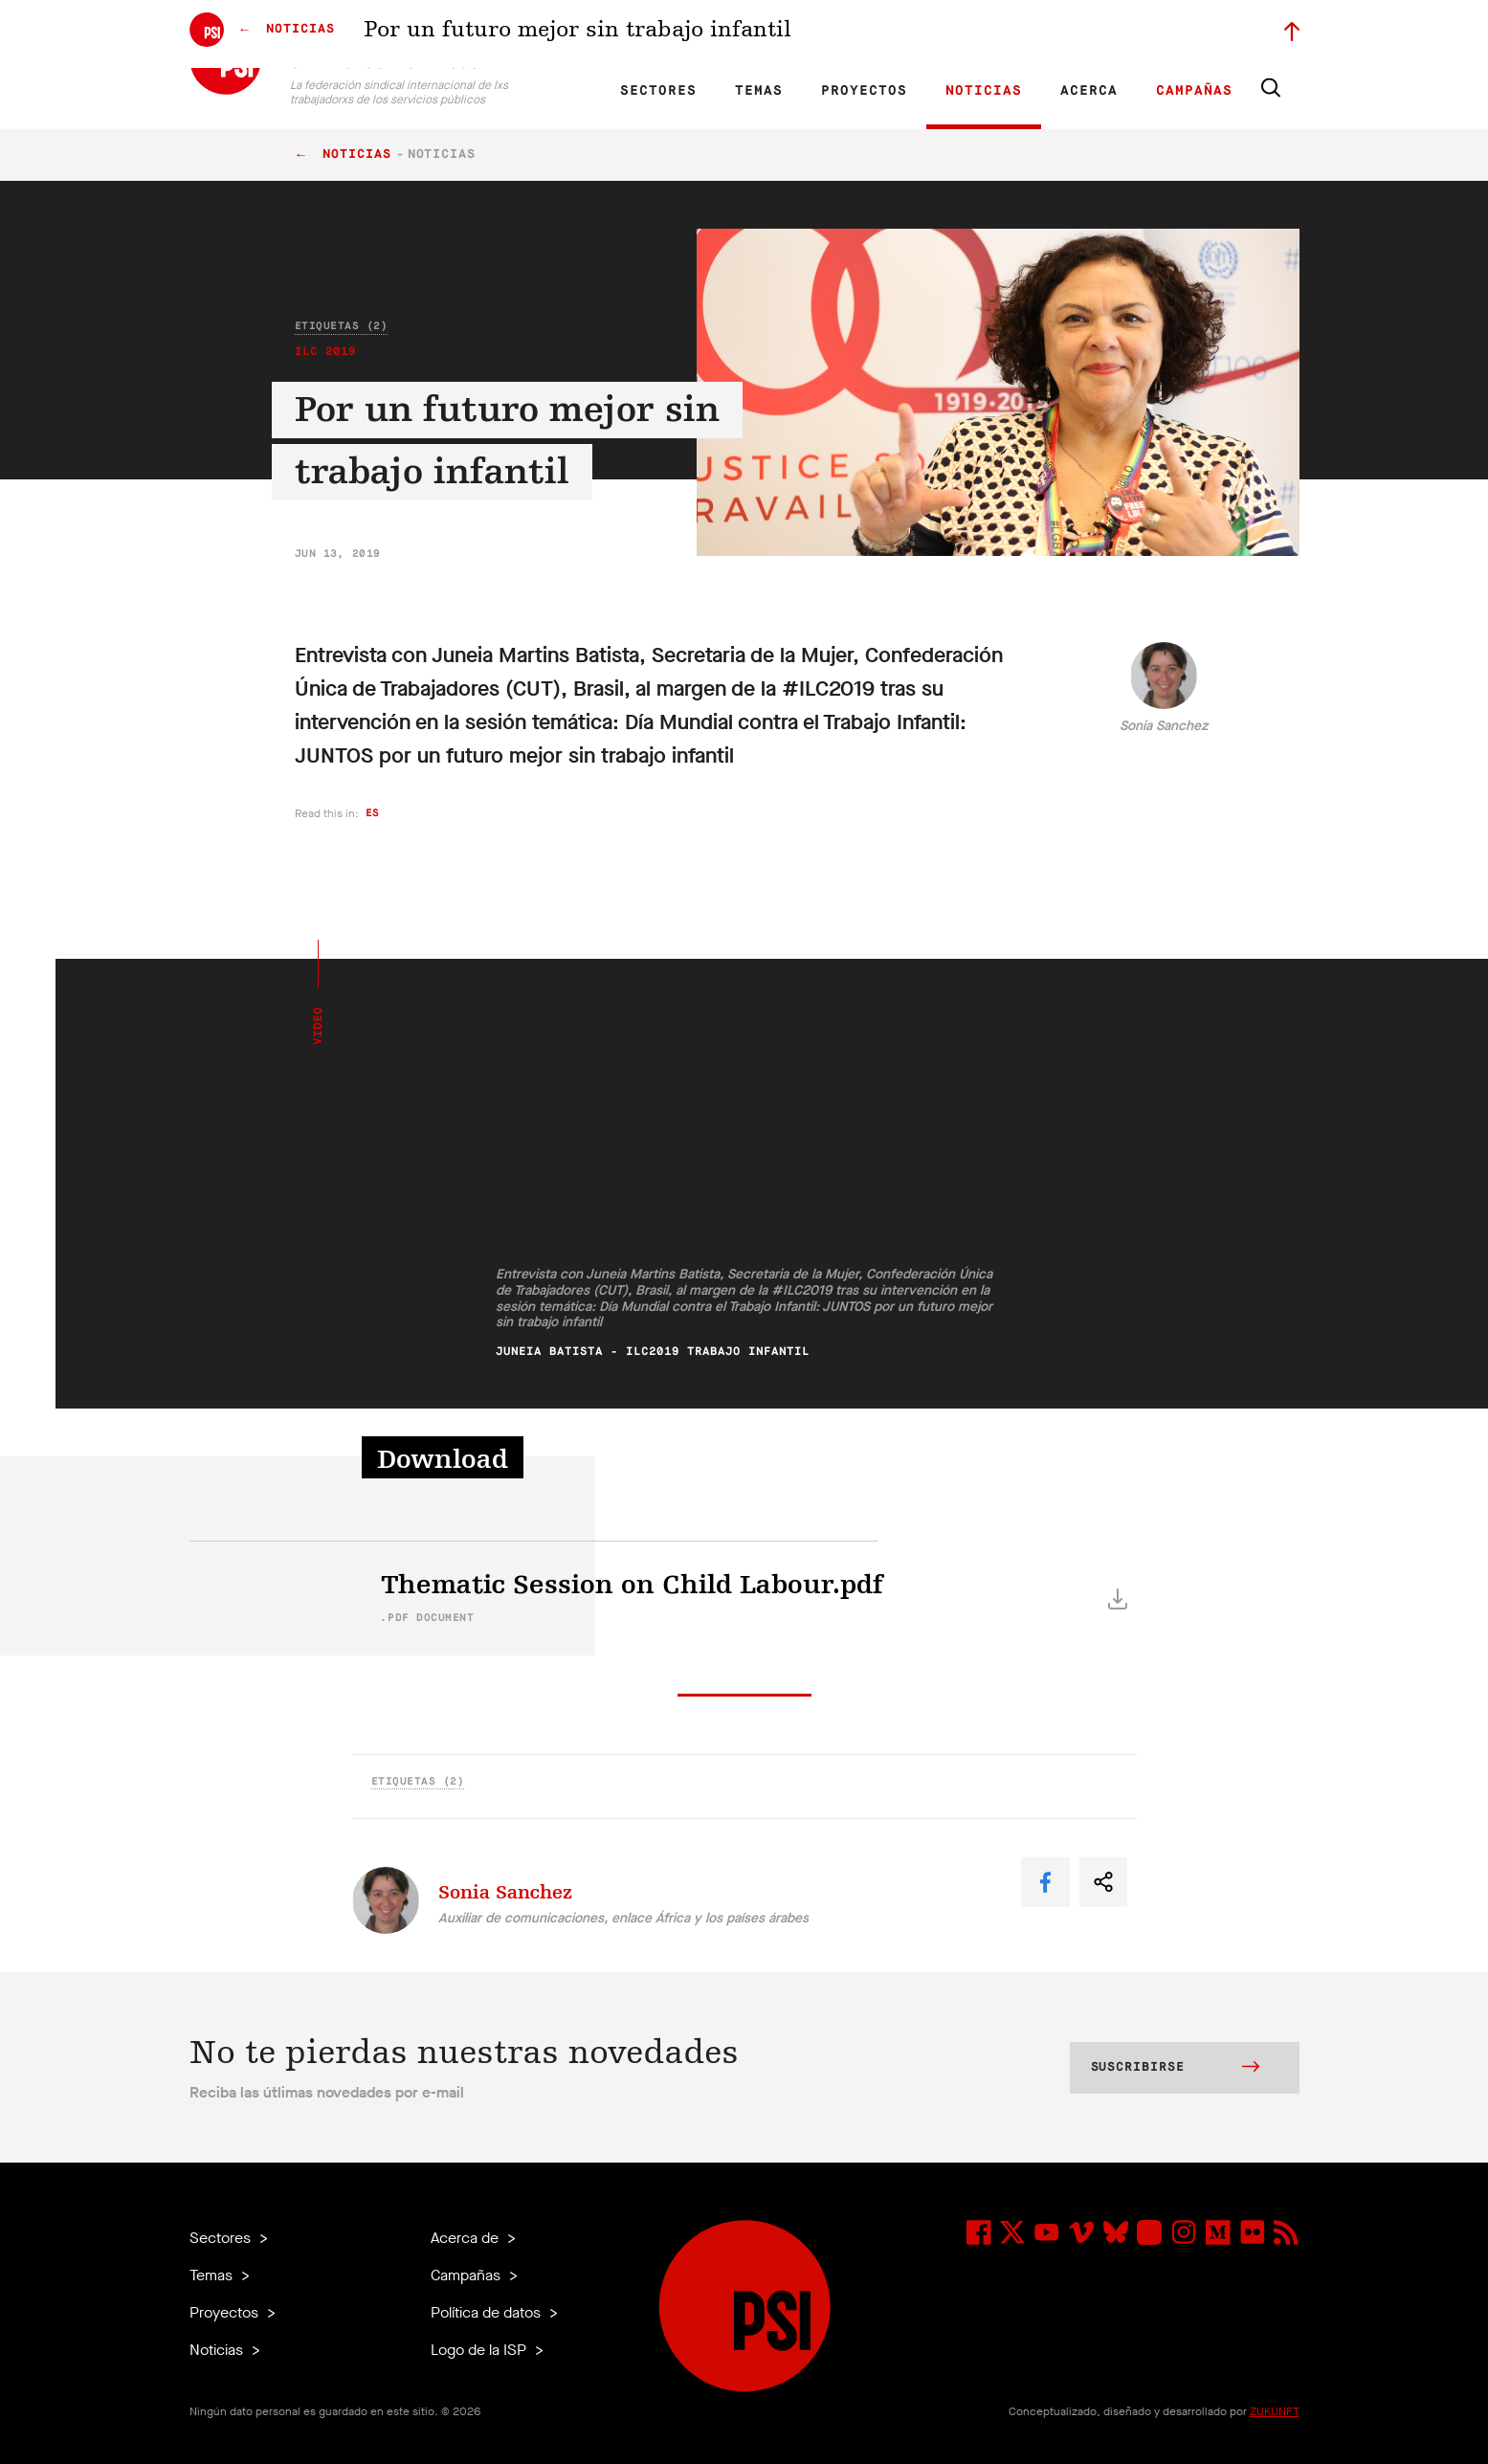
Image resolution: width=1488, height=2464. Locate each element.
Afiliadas (796, 34)
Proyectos (864, 91)
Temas (759, 91)
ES (630, 34)
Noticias (983, 91)
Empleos (952, 34)
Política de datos (487, 2312)
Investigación (720, 34)
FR (598, 34)
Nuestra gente (874, 34)
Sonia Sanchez (1164, 726)
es (373, 813)
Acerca (1089, 91)
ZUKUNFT (1274, 2411)
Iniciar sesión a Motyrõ (1178, 34)
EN (565, 34)
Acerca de (466, 2238)
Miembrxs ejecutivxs (1047, 34)
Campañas (1194, 91)
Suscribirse (1175, 2068)
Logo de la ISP (480, 2350)
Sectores (658, 91)
